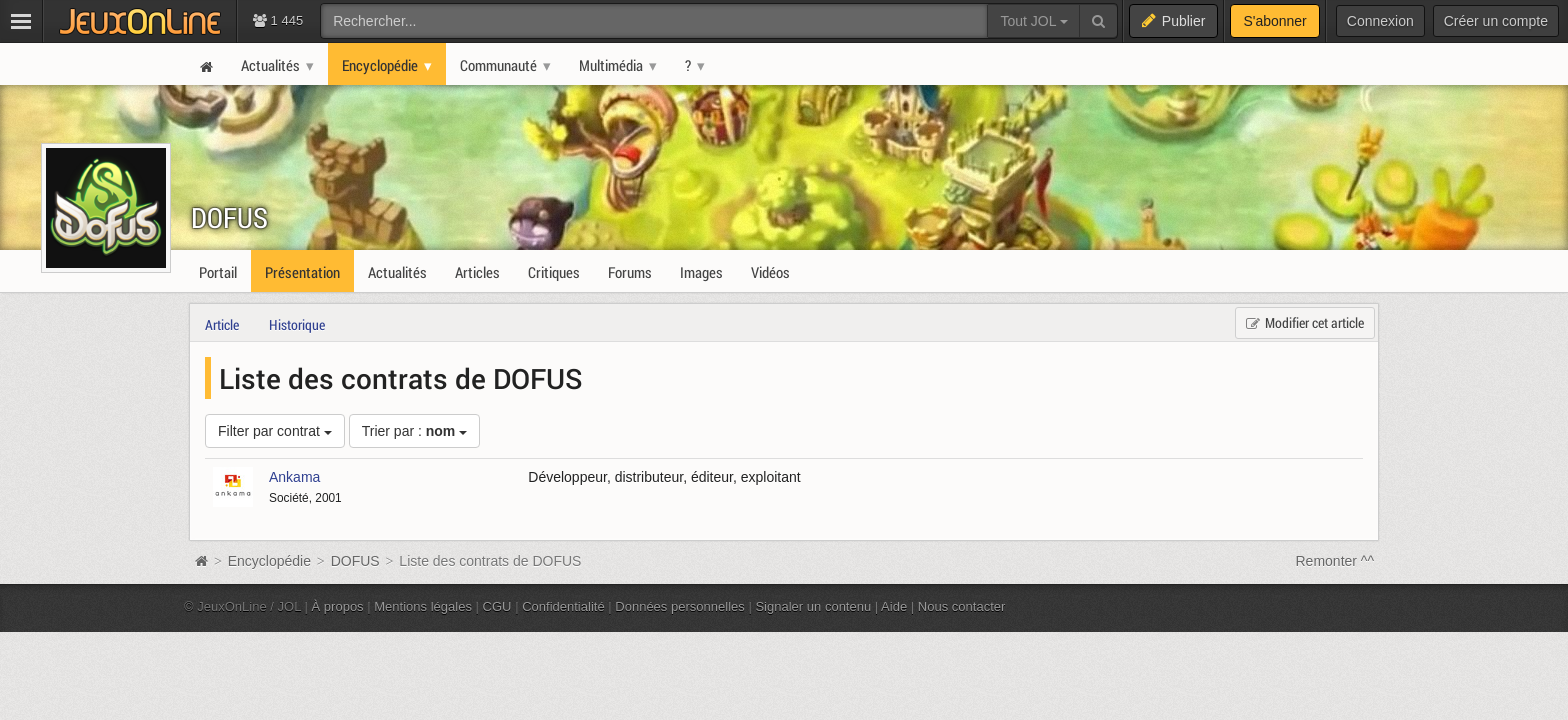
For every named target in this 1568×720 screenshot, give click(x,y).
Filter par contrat (275, 431)
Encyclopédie (269, 561)
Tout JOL (1033, 21)
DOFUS (229, 217)
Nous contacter (962, 606)
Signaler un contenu (813, 606)
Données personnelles (680, 606)
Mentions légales (423, 606)
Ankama (294, 477)
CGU (497, 606)
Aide (894, 606)
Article (222, 324)
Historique (297, 324)
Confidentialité (563, 606)
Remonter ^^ (1335, 561)
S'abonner (1274, 21)
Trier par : (415, 431)
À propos (338, 606)
